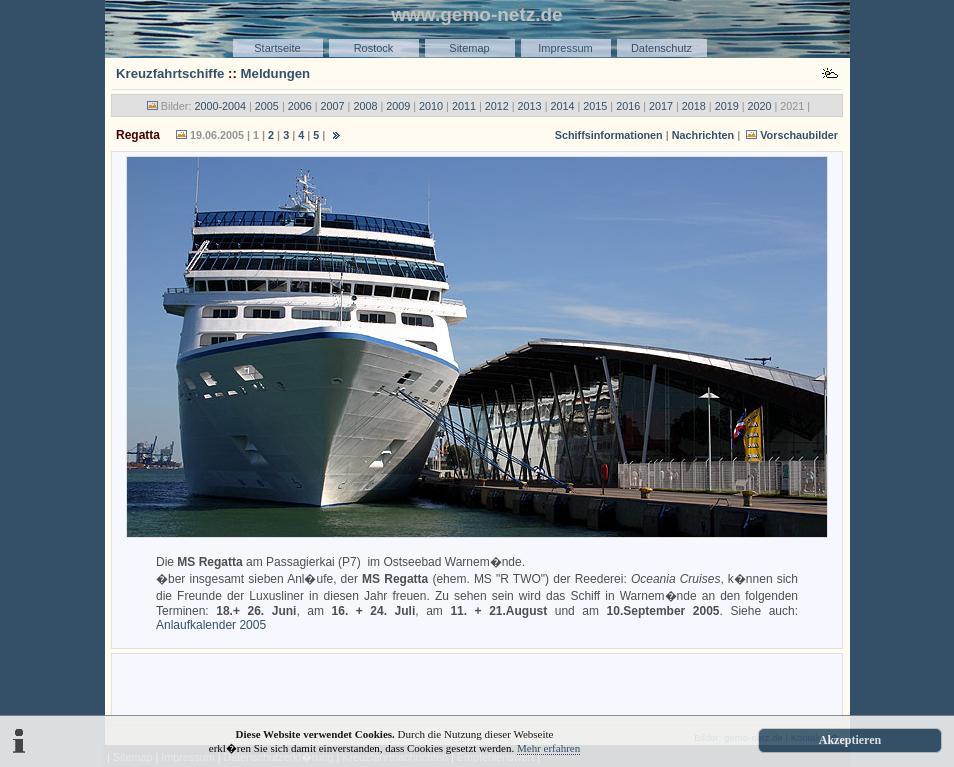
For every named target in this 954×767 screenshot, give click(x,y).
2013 (530, 106)
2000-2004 (220, 106)
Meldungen (276, 73)
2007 (333, 106)
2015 (595, 106)
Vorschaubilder (799, 135)
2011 (464, 106)
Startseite (277, 48)
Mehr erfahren (548, 748)
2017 (661, 106)
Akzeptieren (850, 740)
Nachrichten (703, 135)
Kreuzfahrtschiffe (170, 73)
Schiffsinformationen (609, 135)
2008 (365, 106)
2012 (497, 106)
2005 (267, 106)
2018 (694, 106)
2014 (562, 106)
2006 (300, 106)
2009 (398, 106)
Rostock (374, 48)
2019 (727, 106)
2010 (431, 106)
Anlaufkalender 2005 (211, 625)
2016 (628, 106)
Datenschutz (661, 48)
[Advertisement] (477, 688)
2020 (760, 106)
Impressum (565, 48)
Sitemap (469, 48)
